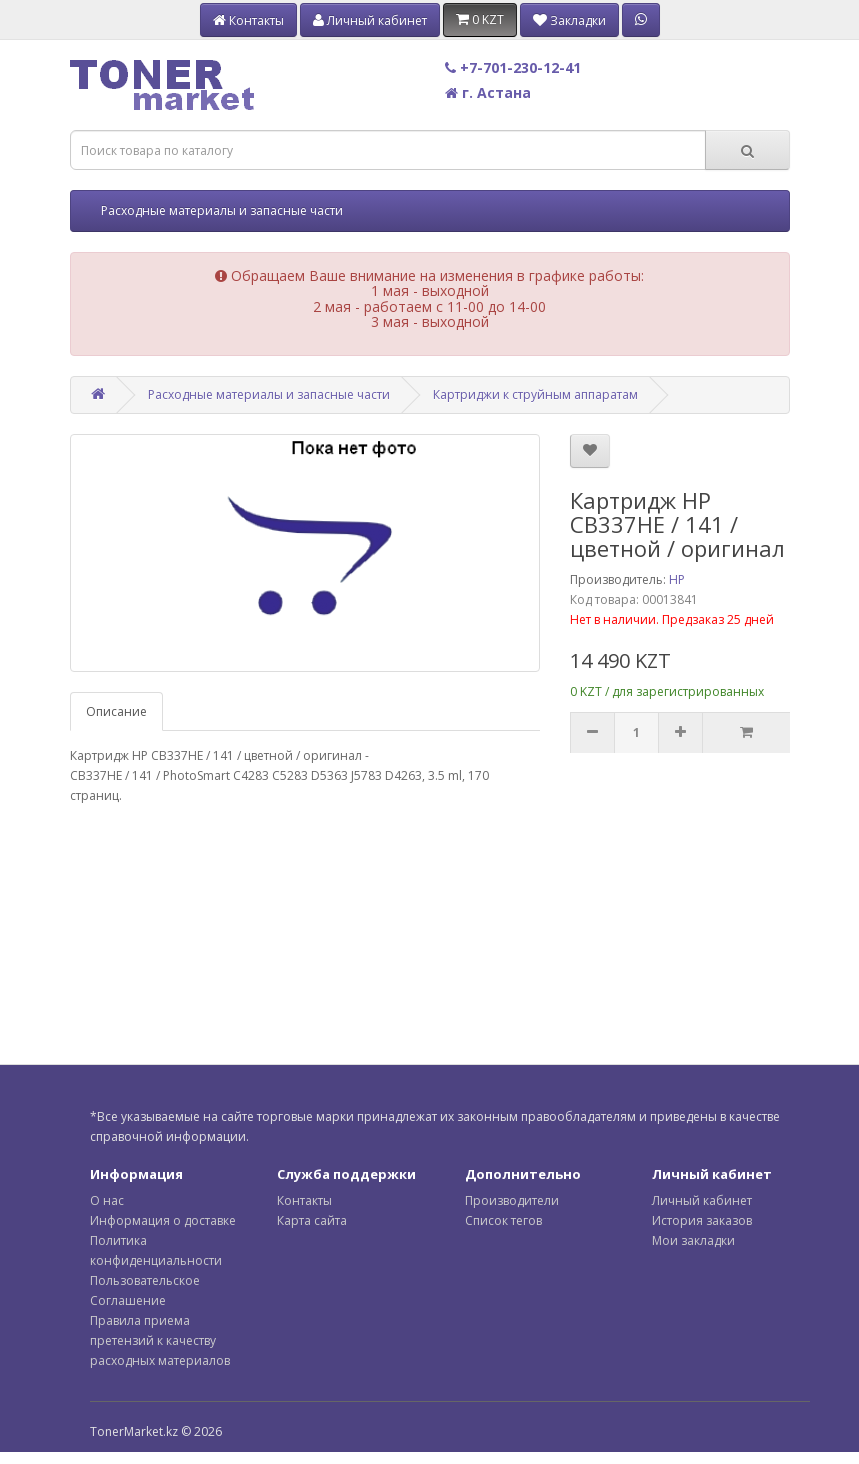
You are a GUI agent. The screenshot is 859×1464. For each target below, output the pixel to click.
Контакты (304, 1200)
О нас (107, 1200)
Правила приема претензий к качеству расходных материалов (160, 1340)
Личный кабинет (702, 1200)
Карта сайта (312, 1220)
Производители (512, 1200)
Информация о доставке (163, 1220)
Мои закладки (693, 1240)
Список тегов (503, 1220)
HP (677, 579)
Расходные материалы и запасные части (222, 210)
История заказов (702, 1220)
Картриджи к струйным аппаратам (535, 394)
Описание (116, 711)
